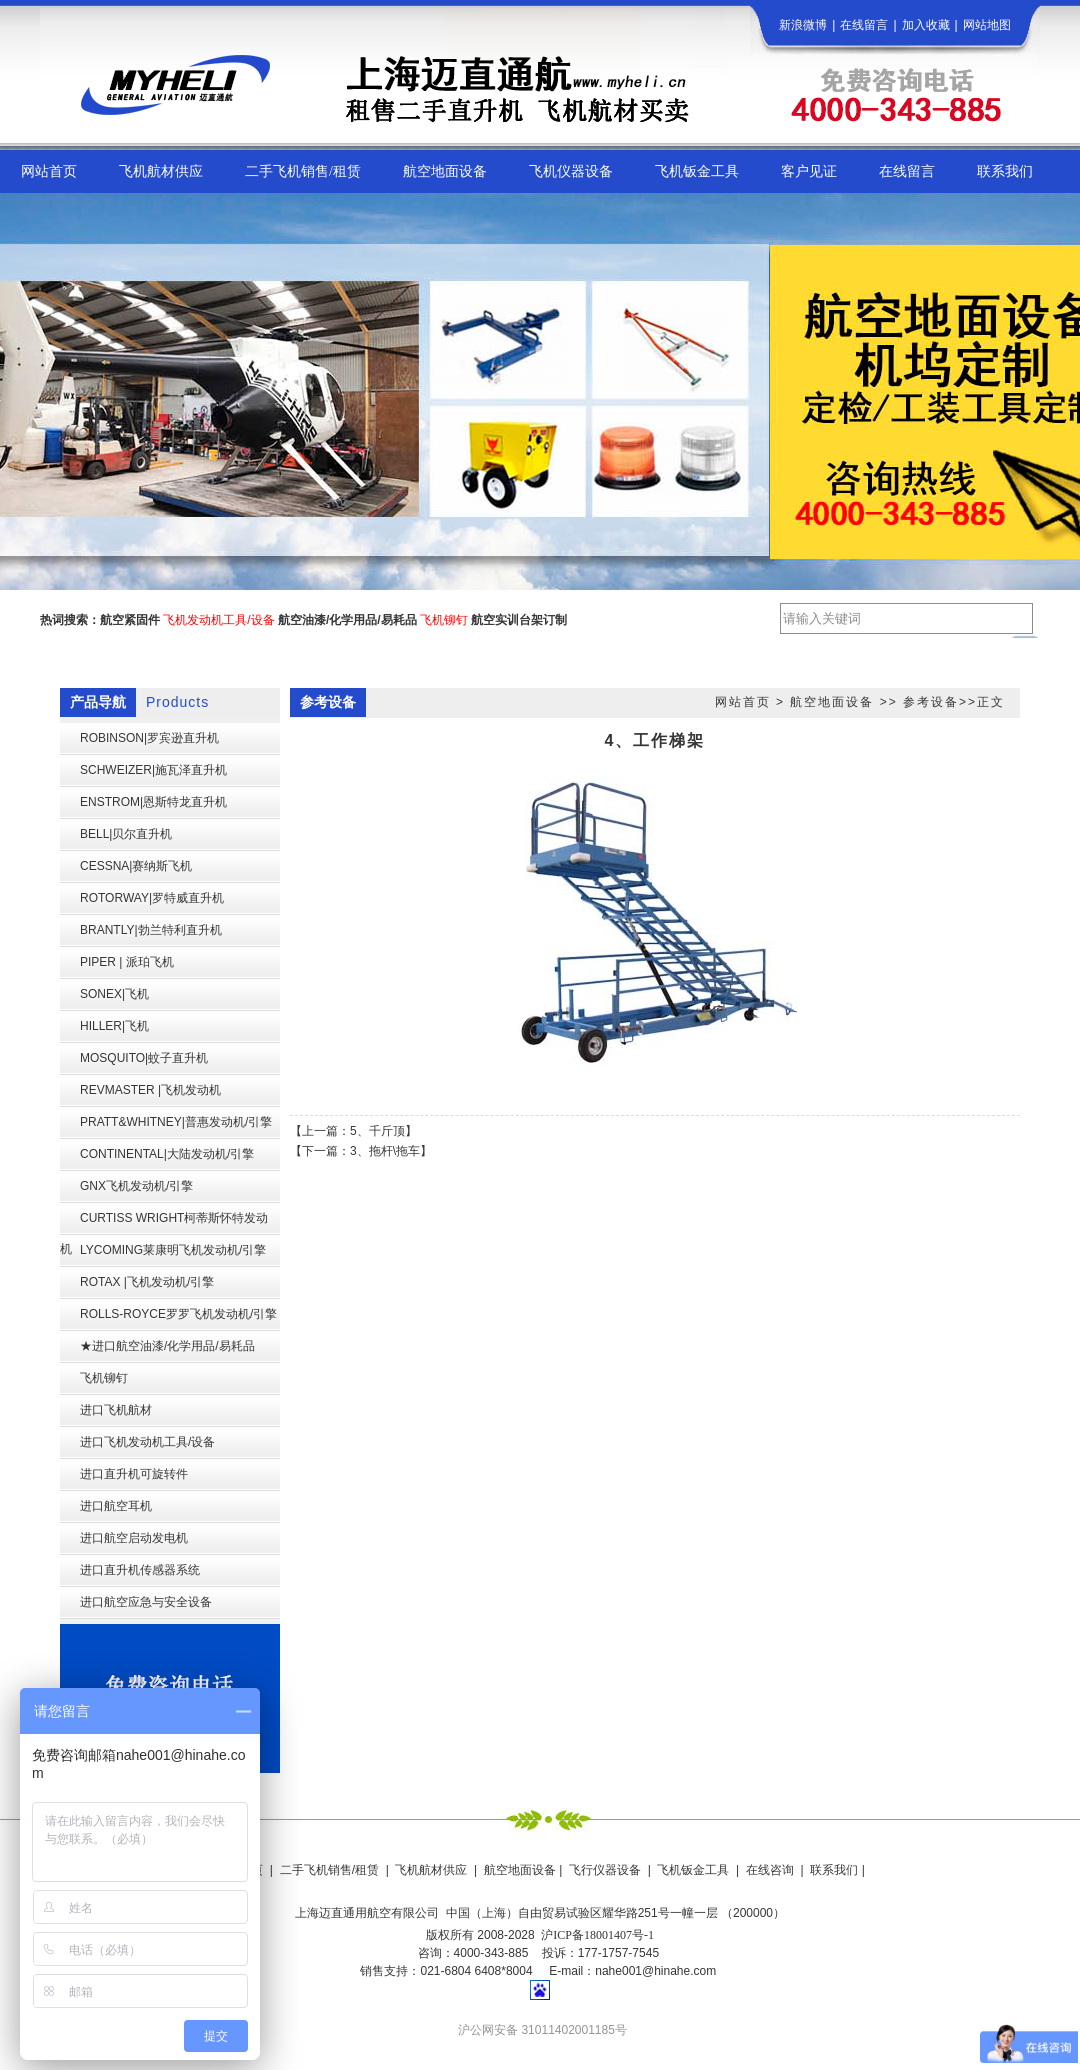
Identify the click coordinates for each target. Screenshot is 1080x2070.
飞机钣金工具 (693, 1870)
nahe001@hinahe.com (655, 1971)
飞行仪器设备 (605, 1870)
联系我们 (834, 1870)
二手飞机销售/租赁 (329, 1870)
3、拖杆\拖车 (385, 1151)
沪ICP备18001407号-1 (597, 1935)
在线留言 (864, 25)
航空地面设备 (832, 702)
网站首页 (743, 702)
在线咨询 (770, 1870)
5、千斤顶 (377, 1131)
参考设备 (931, 702)
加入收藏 (926, 25)
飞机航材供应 (431, 1870)
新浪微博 (803, 25)
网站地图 (987, 25)
